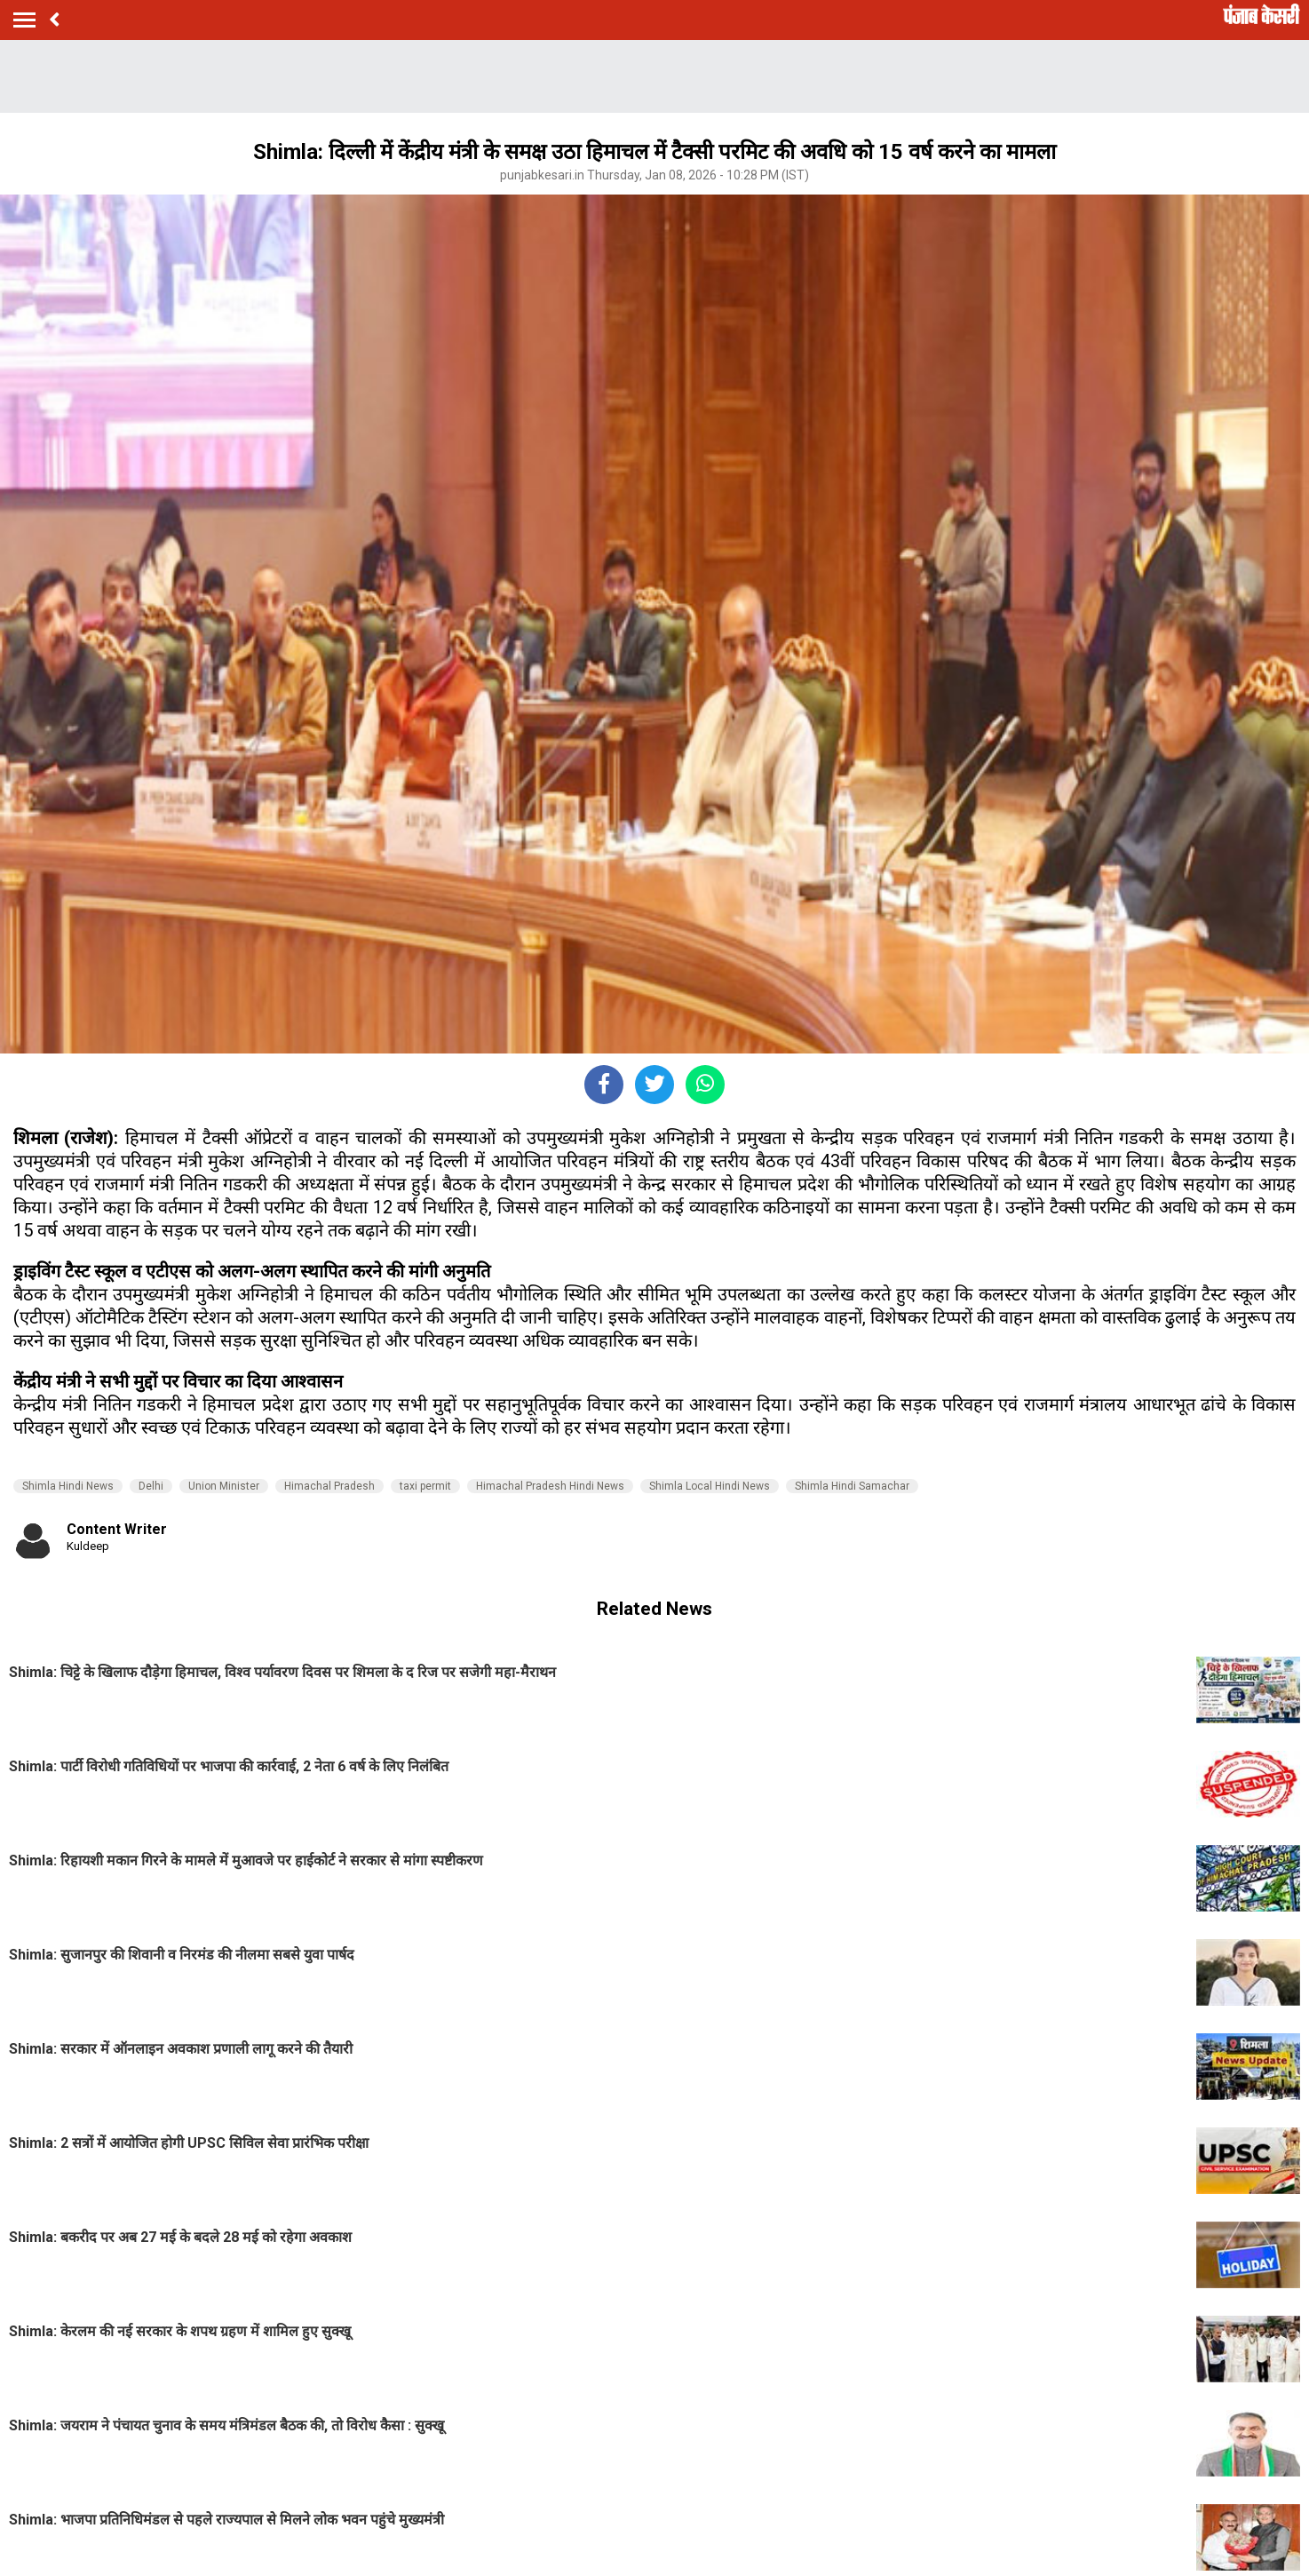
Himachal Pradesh (329, 1486)
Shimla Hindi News (68, 1486)
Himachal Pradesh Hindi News (550, 1486)
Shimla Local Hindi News (709, 1486)
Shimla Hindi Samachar (852, 1486)
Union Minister (223, 1486)
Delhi (151, 1486)
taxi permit (425, 1486)
